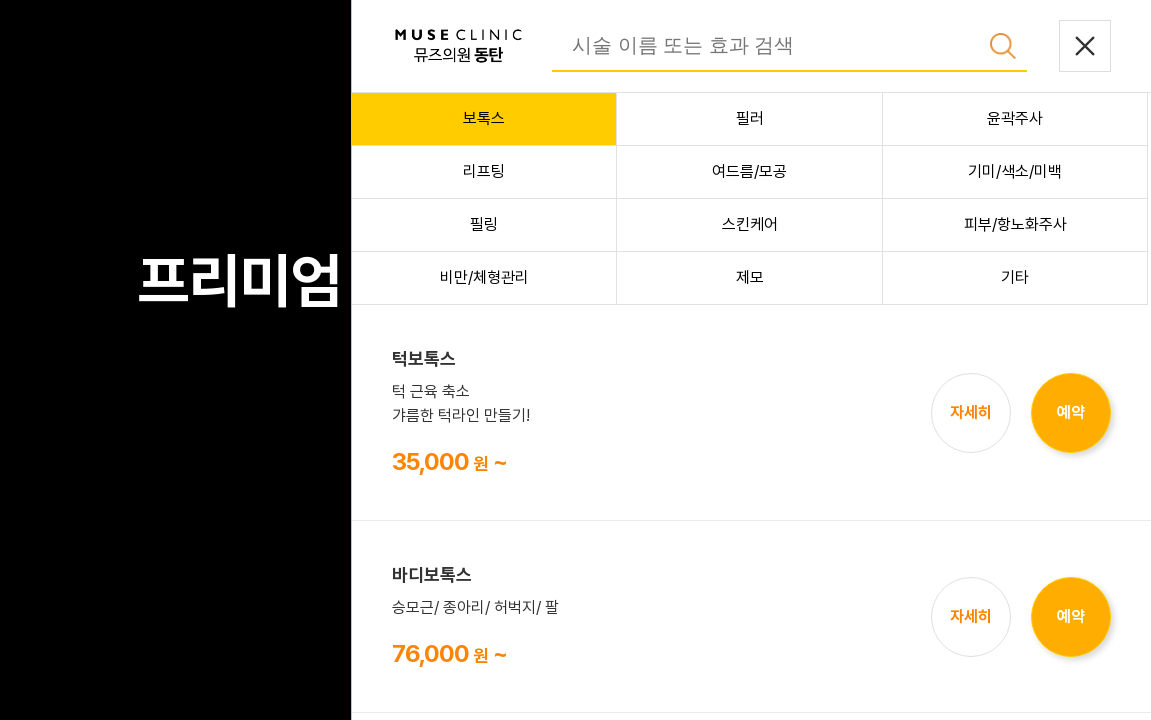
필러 (750, 118)
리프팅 (484, 171)
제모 (750, 277)
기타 (1015, 277)
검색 (1003, 46)
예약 (1071, 412)
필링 (484, 224)
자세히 (971, 412)
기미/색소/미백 (1015, 171)
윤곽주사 (1015, 118)
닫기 (1085, 46)
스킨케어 (750, 224)
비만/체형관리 (484, 277)
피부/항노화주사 (1015, 224)
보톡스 (484, 118)
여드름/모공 (749, 171)
